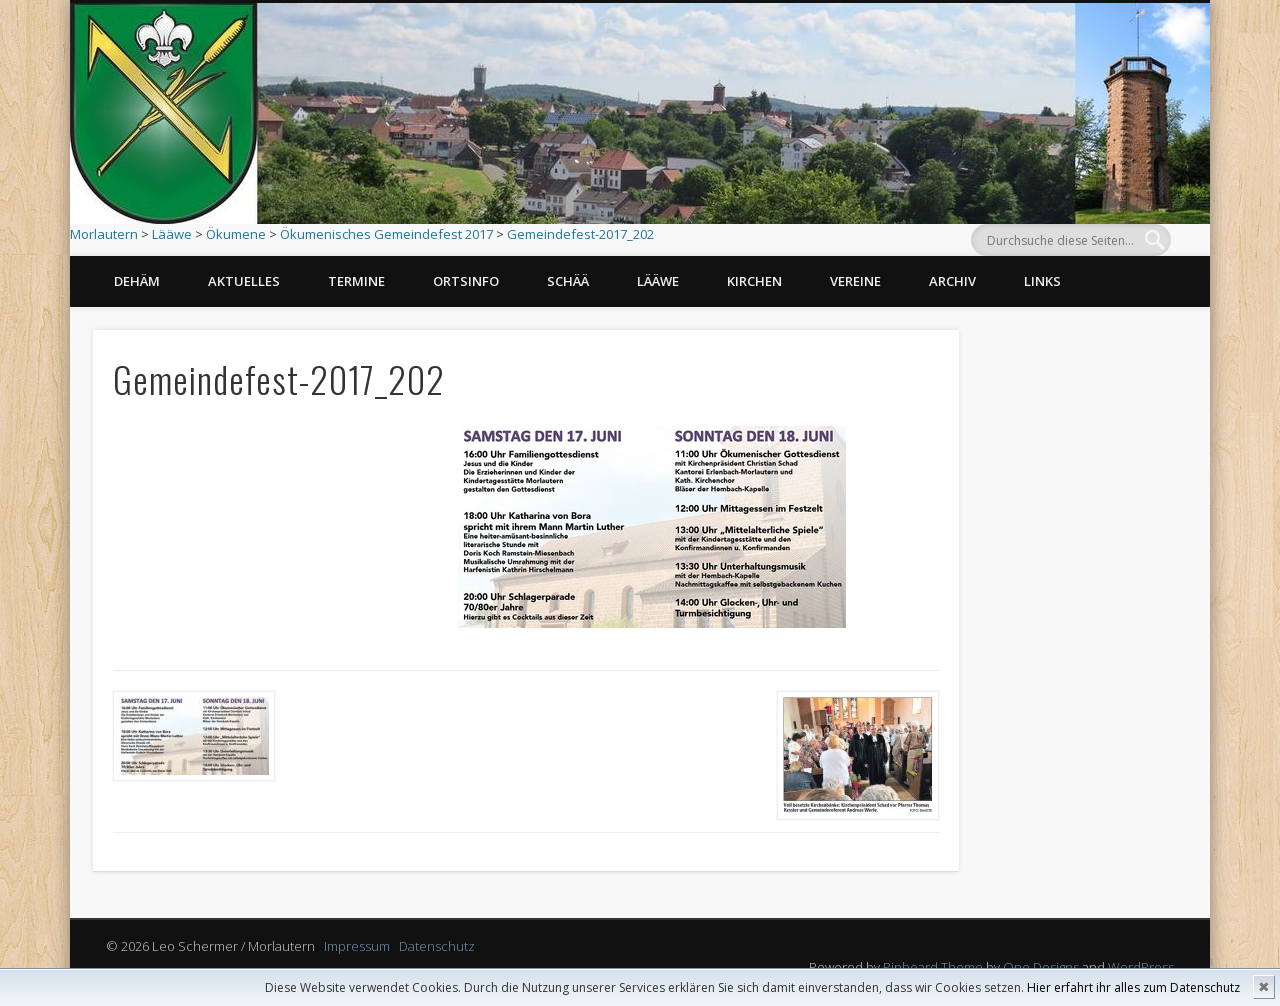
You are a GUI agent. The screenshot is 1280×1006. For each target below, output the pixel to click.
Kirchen (754, 281)
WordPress (1141, 967)
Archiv (952, 281)
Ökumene (236, 234)
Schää (568, 281)
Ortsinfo (466, 281)
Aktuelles (244, 281)
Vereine (855, 281)
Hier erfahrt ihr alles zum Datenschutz (1133, 987)
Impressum (357, 946)
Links (1042, 281)
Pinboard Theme (933, 967)
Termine (356, 281)
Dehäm (137, 281)
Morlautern (104, 234)
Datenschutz (437, 946)
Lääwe (172, 234)
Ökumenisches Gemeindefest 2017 (386, 234)
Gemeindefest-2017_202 (580, 234)
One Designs (1041, 967)
